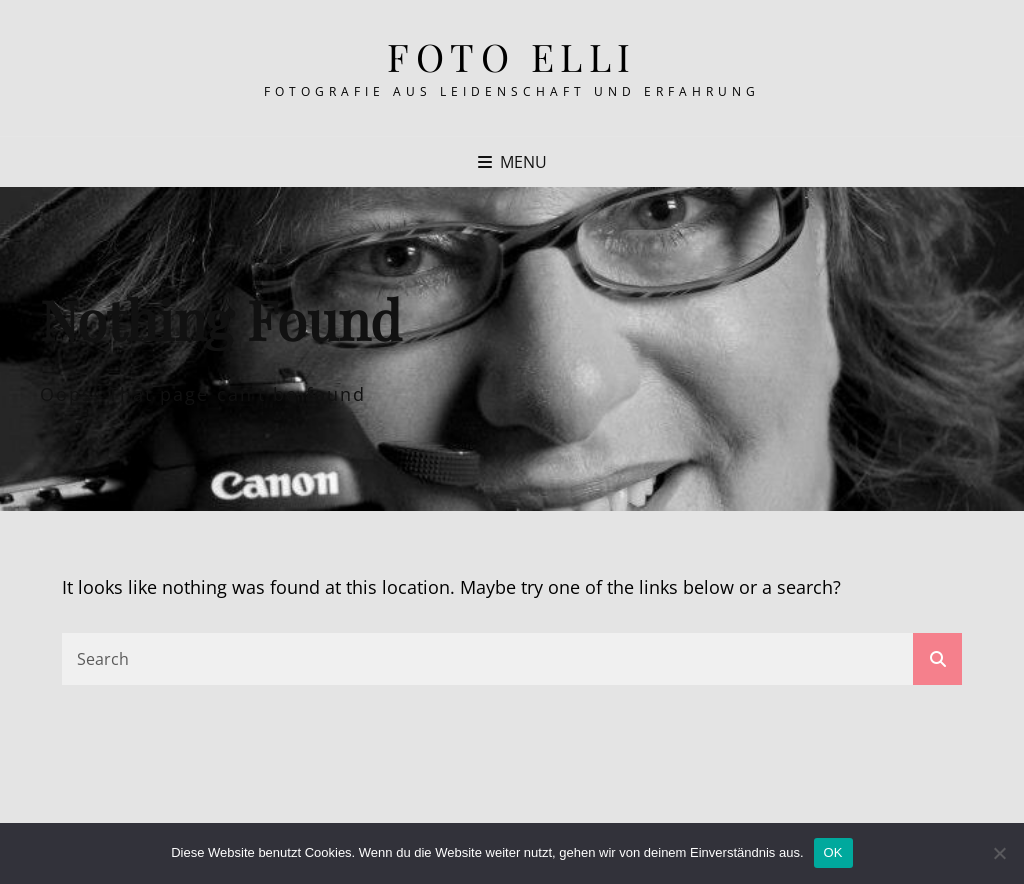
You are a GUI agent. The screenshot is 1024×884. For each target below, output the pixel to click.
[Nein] (999, 853)
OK (833, 852)
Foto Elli (512, 56)
